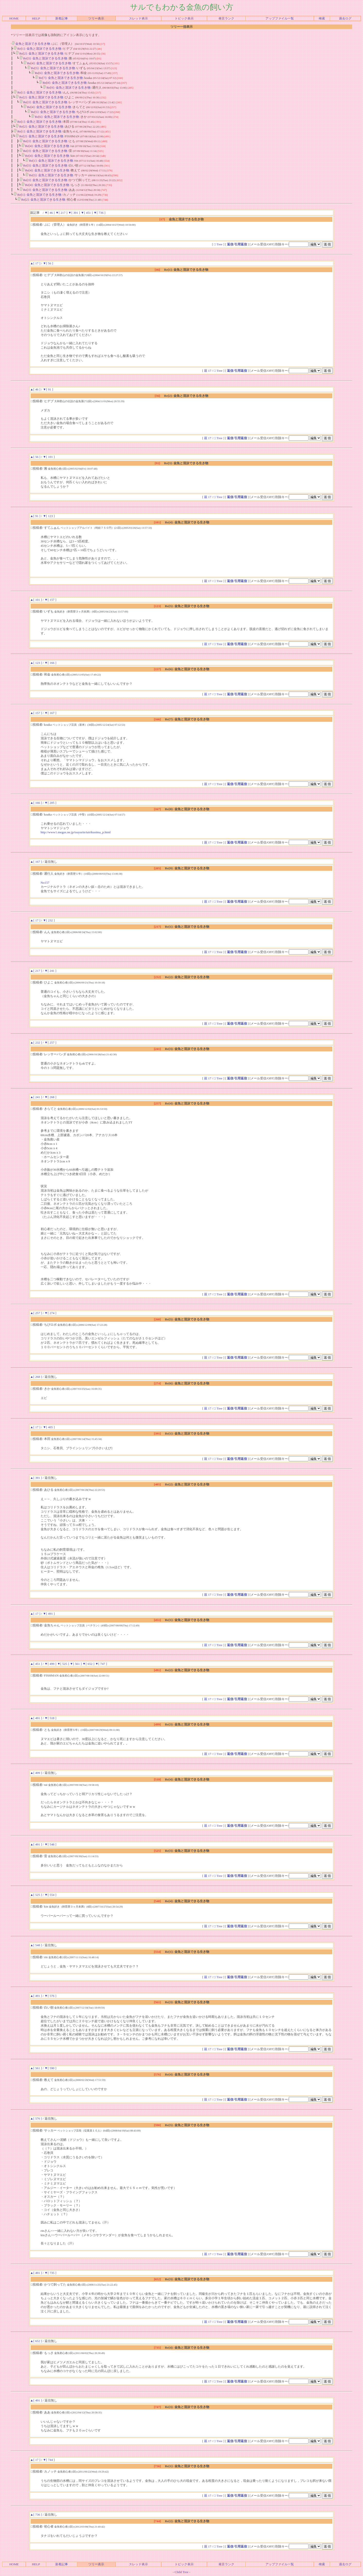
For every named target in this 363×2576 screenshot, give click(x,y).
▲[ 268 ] (36, 1377)
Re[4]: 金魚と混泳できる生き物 (47, 63)
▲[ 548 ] (36, 1945)
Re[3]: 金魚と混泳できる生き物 (43, 58)
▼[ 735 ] (50, 2273)
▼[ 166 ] (50, 663)
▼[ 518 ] (50, 1718)
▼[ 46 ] (50, 212)
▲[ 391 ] (36, 1478)
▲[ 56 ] (35, 457)
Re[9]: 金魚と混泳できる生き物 (66, 87)
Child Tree (182, 2572)
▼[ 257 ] (50, 1042)
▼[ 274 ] (50, 1313)
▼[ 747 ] (101, 1664)
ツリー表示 (96, 18)
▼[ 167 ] (50, 713)
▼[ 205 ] (50, 803)
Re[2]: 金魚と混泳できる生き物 (39, 53)
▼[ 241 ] (50, 971)
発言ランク (226, 18)
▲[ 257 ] (36, 1313)
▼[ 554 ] (50, 1895)
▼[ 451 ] (87, 212)
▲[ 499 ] (36, 1773)
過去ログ (345, 18)
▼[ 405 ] (49, 1427)
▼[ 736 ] (99, 212)
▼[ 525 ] (63, 1664)
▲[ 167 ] (36, 861)
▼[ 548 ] (50, 1844)
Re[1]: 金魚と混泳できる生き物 (37, 48)
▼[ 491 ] (49, 1613)
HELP (36, 18)
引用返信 (240, 244)
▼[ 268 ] (50, 1097)
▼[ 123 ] (49, 516)
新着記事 (61, 18)
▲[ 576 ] (36, 2118)
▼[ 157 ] (50, 600)
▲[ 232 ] (36, 1042)
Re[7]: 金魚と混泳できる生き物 (58, 78)
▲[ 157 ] (36, 713)
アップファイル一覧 (279, 18)
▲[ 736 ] (36, 2514)
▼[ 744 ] (49, 2460)
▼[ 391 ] (74, 212)
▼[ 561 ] (76, 1664)
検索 (322, 18)
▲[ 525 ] (36, 1895)
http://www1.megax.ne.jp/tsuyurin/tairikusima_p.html (76, 832)
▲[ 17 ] (35, 263)
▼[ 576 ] (50, 1996)
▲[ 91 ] (35, 516)
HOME (14, 18)
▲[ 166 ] (36, 803)
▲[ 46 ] (35, 389)
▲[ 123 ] (36, 663)
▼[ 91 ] (48, 389)
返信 (230, 244)
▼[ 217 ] (61, 212)
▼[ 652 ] (88, 1664)
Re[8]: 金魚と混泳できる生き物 (62, 82)
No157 (45, 882)
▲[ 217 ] (36, 971)
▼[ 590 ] (50, 2068)
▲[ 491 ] (36, 1718)
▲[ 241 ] (36, 1097)
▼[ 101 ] (49, 457)
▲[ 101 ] (36, 600)
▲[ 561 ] (36, 2068)
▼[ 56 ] (48, 263)
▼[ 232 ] (49, 920)
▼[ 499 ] (50, 1664)
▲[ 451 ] (36, 1664)
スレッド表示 (138, 18)
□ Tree (218, 244)
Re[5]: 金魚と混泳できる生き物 (51, 68)
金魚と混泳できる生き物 (30, 44)
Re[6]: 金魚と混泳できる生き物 (54, 73)
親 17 (208, 370)
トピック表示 (184, 18)
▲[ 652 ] (36, 2341)
